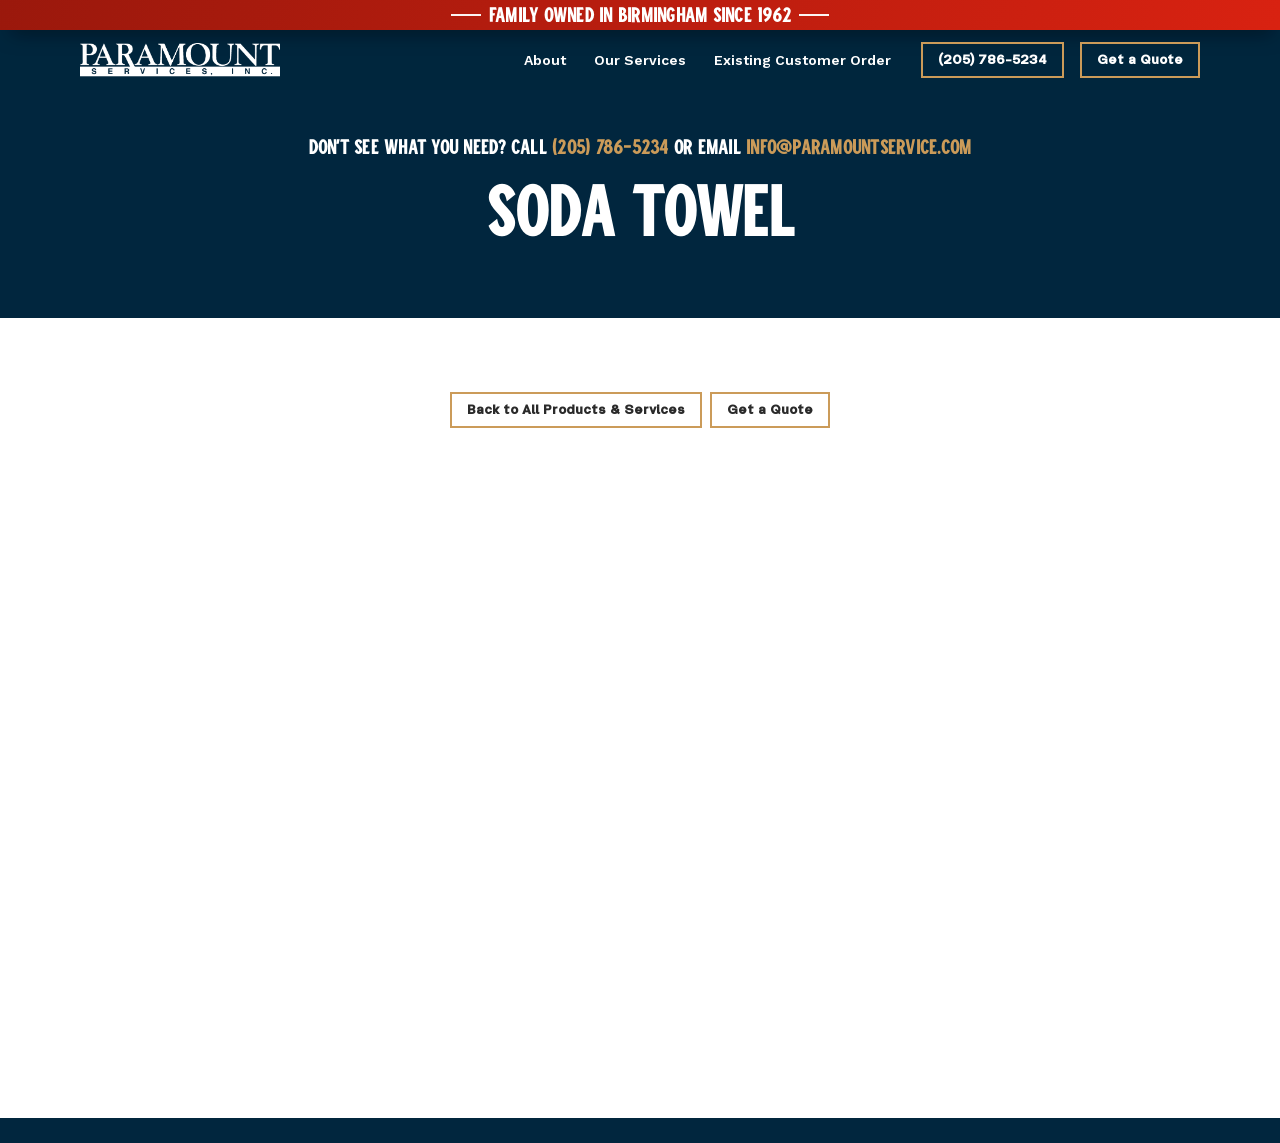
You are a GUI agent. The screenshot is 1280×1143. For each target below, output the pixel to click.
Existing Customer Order (802, 60)
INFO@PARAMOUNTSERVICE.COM (858, 146)
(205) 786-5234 (992, 60)
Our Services (640, 60)
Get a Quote (1140, 60)
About (545, 60)
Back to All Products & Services (576, 410)
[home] (180, 60)
